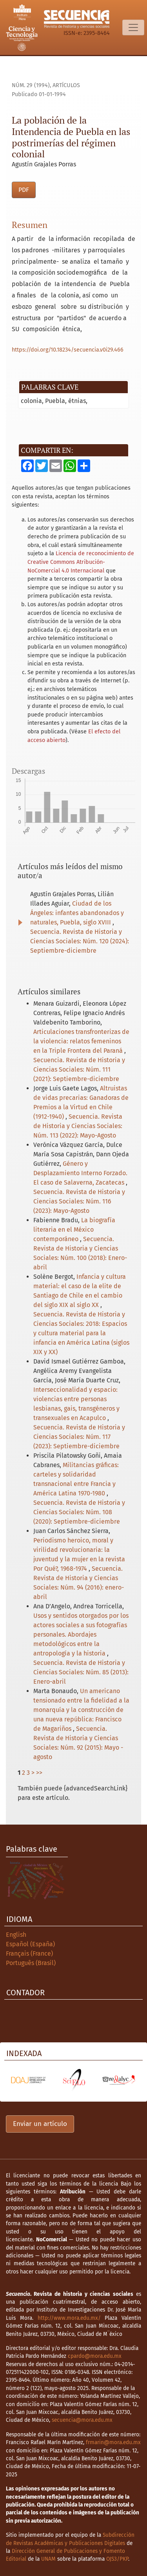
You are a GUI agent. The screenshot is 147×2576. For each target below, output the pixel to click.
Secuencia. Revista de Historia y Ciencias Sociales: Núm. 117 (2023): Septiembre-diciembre (79, 1437)
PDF (23, 189)
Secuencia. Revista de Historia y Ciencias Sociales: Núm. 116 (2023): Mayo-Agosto (79, 1201)
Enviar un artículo (40, 2124)
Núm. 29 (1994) (31, 85)
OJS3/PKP (117, 2559)
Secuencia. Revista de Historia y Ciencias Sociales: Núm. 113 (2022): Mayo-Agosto (77, 1126)
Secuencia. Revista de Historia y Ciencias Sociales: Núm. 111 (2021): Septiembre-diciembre (79, 1069)
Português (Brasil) (31, 1963)
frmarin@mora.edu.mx (113, 2442)
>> (39, 1772)
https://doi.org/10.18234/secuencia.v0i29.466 (67, 349)
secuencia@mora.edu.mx (82, 2420)
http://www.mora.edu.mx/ (69, 2318)
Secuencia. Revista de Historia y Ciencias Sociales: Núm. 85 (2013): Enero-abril (81, 1672)
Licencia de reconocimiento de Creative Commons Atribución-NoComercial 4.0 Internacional (80, 562)
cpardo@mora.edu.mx (95, 2356)
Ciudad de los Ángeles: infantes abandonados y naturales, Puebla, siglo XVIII (77, 913)
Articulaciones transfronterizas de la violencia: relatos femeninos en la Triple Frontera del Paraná (81, 1041)
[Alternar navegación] (133, 27)
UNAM (48, 2559)
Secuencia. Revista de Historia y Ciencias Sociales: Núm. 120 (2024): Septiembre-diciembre (79, 941)
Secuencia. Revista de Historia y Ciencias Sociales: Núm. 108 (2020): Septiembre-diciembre (79, 1512)
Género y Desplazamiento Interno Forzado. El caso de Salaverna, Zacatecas (80, 1173)
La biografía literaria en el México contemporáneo (74, 1229)
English (16, 1934)
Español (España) (30, 1944)
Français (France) (29, 1953)
